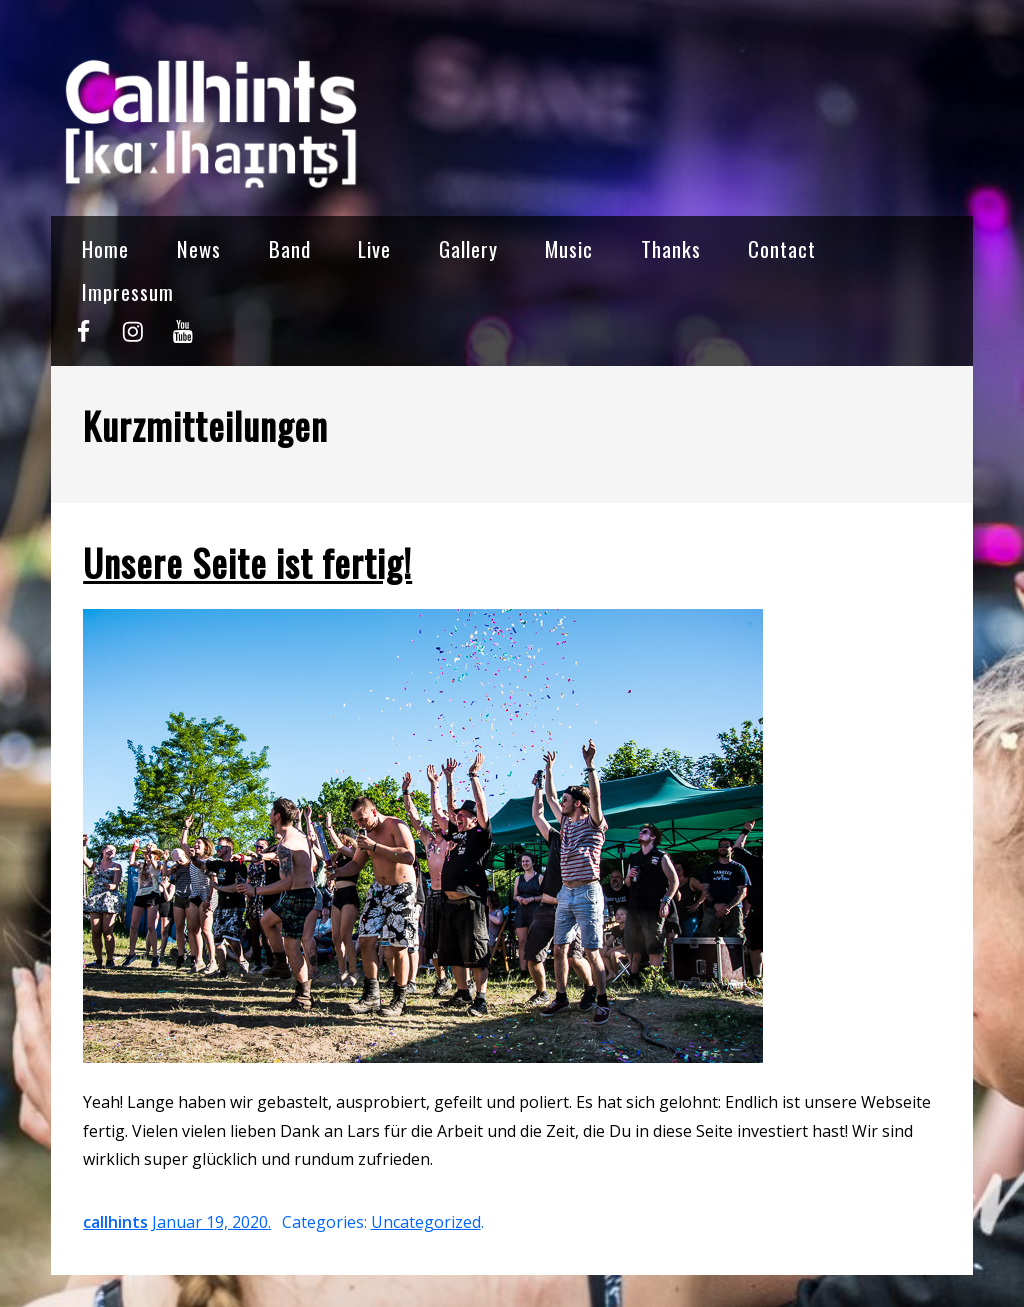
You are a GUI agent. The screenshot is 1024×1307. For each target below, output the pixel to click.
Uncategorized (426, 1222)
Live (374, 248)
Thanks (671, 248)
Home (105, 248)
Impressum (128, 291)
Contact (782, 248)
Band (290, 248)
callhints (115, 1222)
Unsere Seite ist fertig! (247, 562)
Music (569, 248)
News (199, 248)
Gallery (468, 248)
